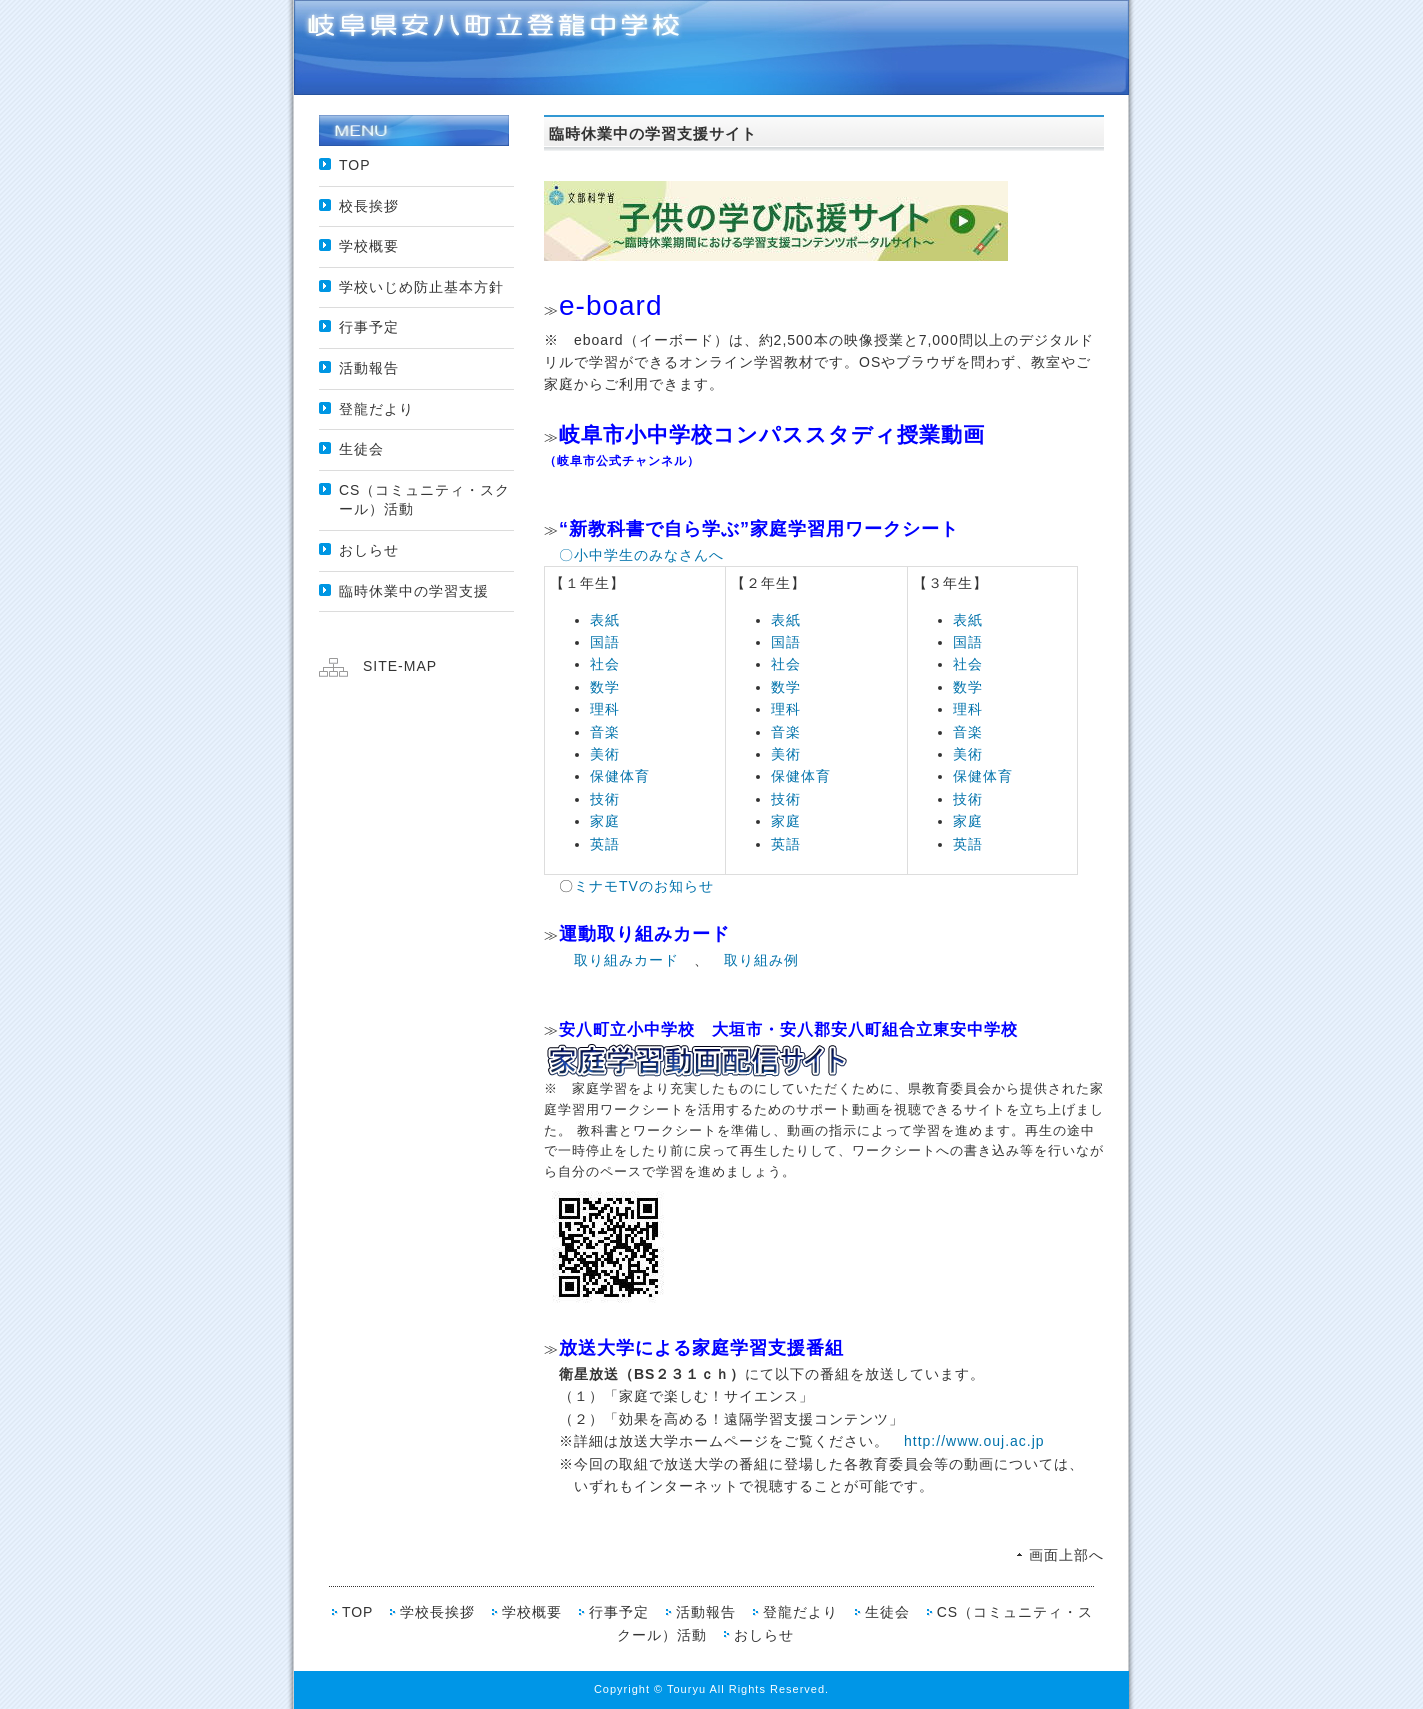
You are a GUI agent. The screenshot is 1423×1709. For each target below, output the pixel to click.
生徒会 (361, 449)
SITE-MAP (400, 666)
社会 (605, 664)
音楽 (605, 732)
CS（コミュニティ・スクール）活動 (424, 500)
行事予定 (369, 327)
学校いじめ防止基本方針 (421, 287)
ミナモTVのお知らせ (644, 886)
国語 (605, 642)
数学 (605, 687)
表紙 (605, 620)
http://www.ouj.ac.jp (974, 1441)
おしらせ (369, 550)
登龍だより (376, 409)
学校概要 (369, 246)
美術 (605, 754)
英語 (605, 844)
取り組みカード (626, 960)
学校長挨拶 (437, 1612)
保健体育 (620, 776)
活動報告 (369, 368)
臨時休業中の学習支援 (414, 591)
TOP (355, 165)
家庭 (605, 821)
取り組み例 (761, 960)
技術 (605, 799)
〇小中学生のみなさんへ (641, 555)
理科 (605, 709)
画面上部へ (1066, 1555)
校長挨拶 (369, 206)
